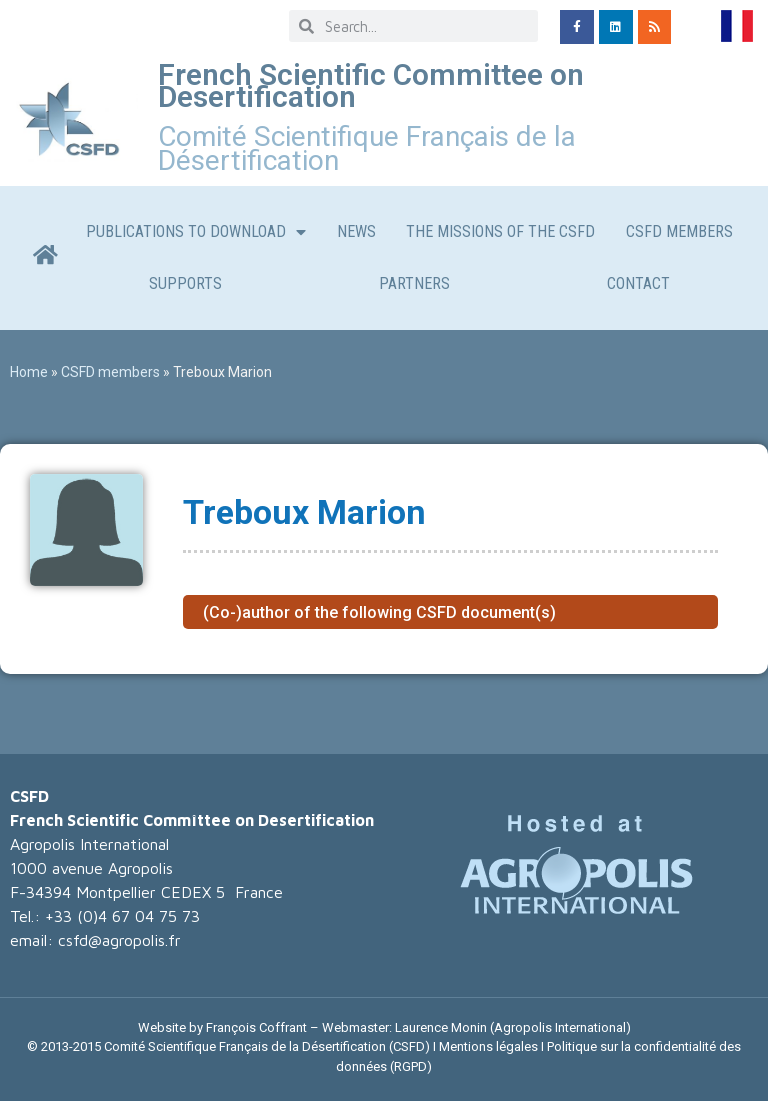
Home (29, 372)
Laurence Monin (441, 1027)
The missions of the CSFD (500, 231)
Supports (185, 283)
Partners (414, 283)
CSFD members (679, 231)
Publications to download (196, 232)
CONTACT (638, 283)
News (356, 231)
